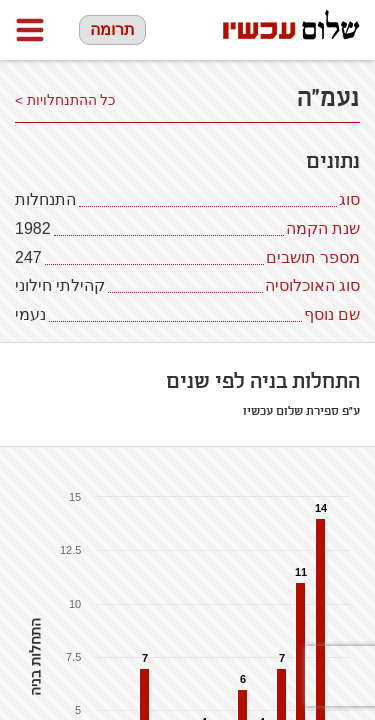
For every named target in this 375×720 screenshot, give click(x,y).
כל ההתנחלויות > (65, 100)
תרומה (112, 29)
